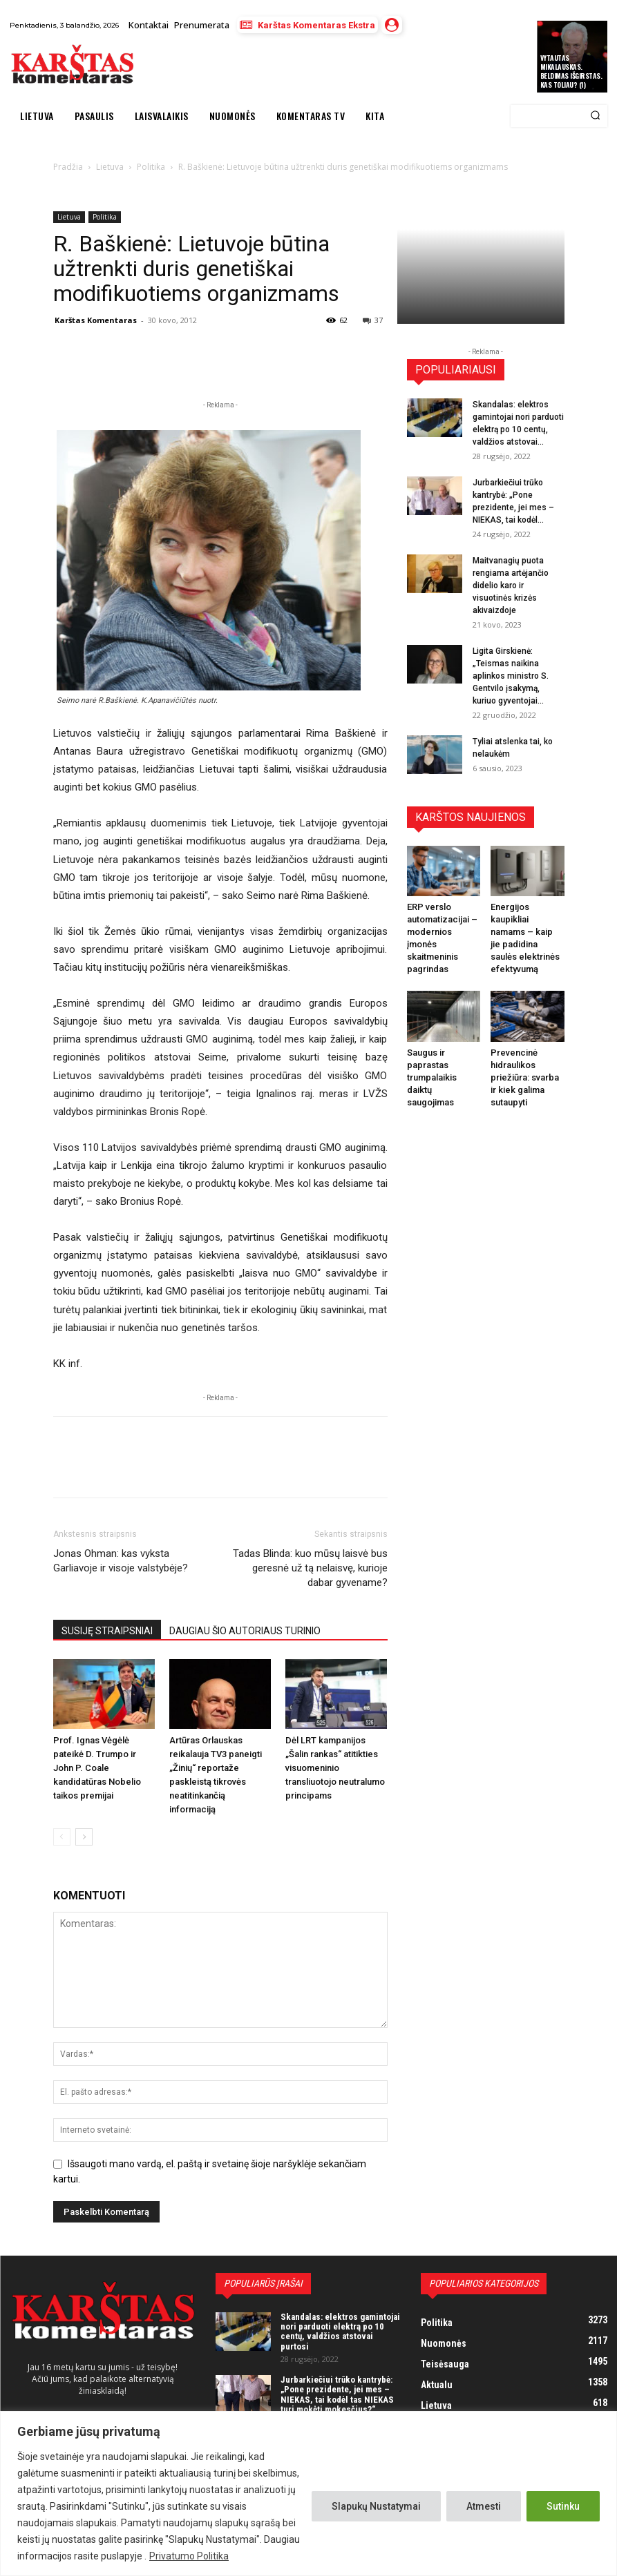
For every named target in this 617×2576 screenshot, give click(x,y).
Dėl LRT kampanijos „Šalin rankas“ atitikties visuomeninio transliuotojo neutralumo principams (335, 1768)
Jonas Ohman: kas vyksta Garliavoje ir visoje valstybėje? (120, 1560)
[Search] (595, 116)
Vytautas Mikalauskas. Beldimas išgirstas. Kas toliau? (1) (571, 71)
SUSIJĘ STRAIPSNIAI (107, 1630)
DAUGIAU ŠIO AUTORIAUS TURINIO (245, 1630)
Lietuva (69, 217)
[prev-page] (61, 1837)
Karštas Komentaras (96, 320)
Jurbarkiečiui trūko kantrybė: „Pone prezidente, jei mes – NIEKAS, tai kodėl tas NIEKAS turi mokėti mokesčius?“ (337, 2394)
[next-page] (84, 1837)
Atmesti (483, 2506)
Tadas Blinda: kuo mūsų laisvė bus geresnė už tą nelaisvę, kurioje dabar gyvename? (310, 1568)
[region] (308, 2493)
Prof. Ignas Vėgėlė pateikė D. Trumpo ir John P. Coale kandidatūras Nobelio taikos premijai (97, 1768)
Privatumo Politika (189, 2556)
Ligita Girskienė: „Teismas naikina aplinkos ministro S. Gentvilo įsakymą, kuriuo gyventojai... (511, 676)
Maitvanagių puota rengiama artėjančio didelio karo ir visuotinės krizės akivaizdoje (511, 585)
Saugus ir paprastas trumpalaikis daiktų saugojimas (432, 1077)
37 (373, 320)
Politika (105, 217)
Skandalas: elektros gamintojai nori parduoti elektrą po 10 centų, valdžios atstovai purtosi (340, 2332)
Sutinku (563, 2506)
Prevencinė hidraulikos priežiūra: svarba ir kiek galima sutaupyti (525, 1077)
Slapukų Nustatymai (376, 2506)
